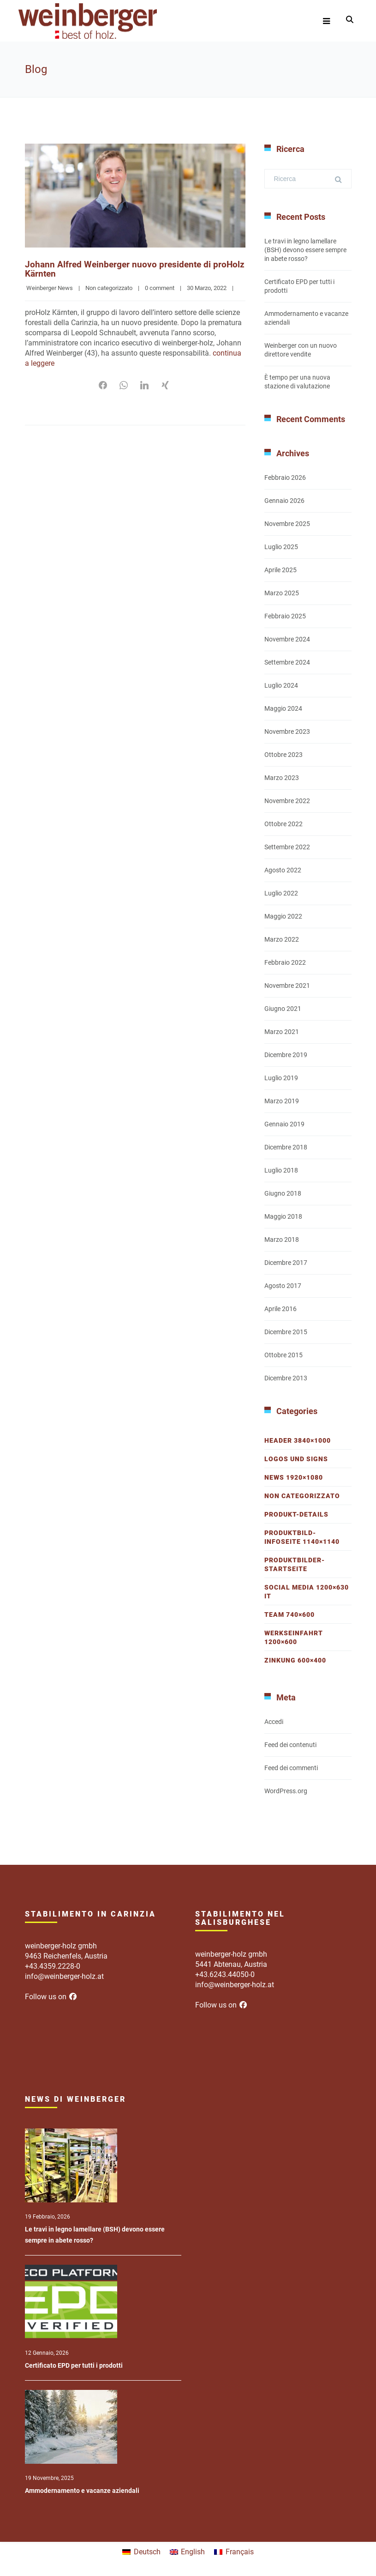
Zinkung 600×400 (295, 1660)
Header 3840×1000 (297, 1440)
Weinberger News (49, 287)
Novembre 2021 (287, 985)
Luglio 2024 (281, 685)
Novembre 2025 (287, 523)
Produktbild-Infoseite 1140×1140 (302, 1537)
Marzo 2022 (281, 939)
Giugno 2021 (282, 1008)
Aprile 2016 (280, 1308)
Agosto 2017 (282, 1285)
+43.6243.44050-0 (225, 1974)
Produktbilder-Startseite (294, 1564)
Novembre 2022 (287, 800)
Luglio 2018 (281, 1170)
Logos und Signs (296, 1459)
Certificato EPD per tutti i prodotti (74, 2365)
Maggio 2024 (283, 708)
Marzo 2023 (281, 777)
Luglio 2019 (281, 1078)
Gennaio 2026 (284, 500)
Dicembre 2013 (285, 1378)
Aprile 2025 (280, 570)
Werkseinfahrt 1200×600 (293, 1637)
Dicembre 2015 (285, 1332)
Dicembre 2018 (285, 1147)
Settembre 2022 (287, 847)
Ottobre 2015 (283, 1355)
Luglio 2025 (281, 546)
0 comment (159, 287)
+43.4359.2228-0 (52, 1966)
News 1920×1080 (293, 1477)
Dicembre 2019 (285, 1054)
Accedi (273, 1721)
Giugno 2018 (282, 1193)
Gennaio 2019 (284, 1124)
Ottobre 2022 (283, 824)
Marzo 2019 (281, 1101)
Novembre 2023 (287, 731)
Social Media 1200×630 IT (306, 1592)
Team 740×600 (289, 1614)
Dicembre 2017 (285, 1262)
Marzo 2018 (281, 1239)
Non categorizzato (108, 287)
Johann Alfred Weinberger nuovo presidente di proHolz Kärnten (120, 269)
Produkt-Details (296, 1514)
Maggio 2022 (283, 916)
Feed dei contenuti (290, 1744)
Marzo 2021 (281, 1031)
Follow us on (51, 1996)
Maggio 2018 (283, 1216)
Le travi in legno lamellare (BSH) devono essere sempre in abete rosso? (305, 249)
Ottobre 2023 (283, 754)
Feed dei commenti (291, 1768)
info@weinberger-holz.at (64, 1976)
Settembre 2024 (287, 662)
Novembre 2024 (287, 639)
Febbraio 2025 (285, 616)
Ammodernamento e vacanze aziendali (82, 2490)
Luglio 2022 (281, 893)
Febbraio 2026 (285, 477)
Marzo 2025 (281, 593)
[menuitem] (141, 2552)
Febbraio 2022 (285, 962)
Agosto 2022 (282, 870)
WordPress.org (285, 1791)
